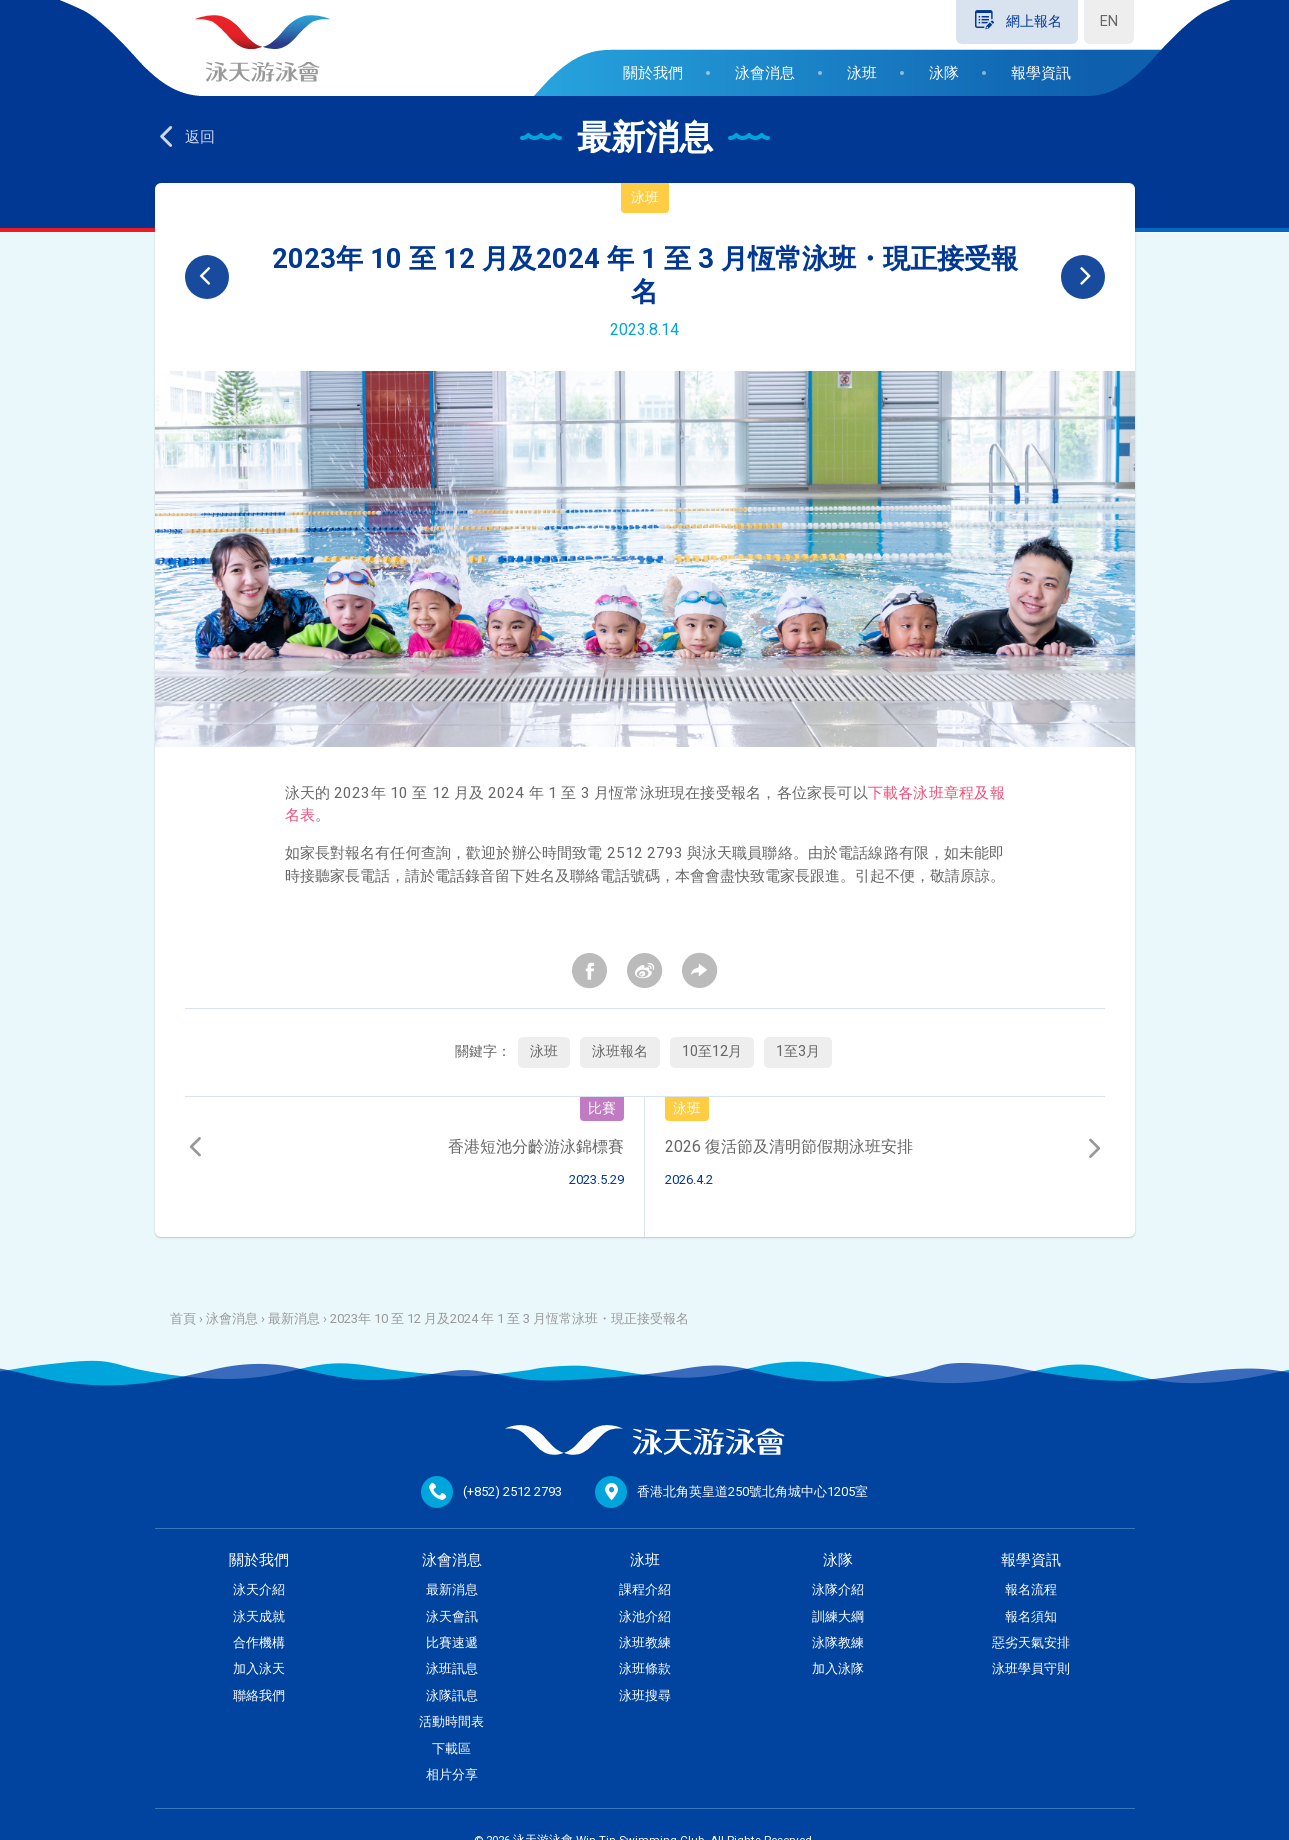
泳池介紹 (645, 1616)
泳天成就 (259, 1616)
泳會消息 (765, 73)
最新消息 (294, 1318)
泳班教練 (645, 1642)
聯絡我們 (259, 1695)
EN (1109, 21)
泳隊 (944, 73)
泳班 (862, 73)
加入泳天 (259, 1668)
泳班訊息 (452, 1668)
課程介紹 (645, 1589)
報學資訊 (1041, 73)
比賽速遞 (452, 1642)
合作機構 (259, 1642)
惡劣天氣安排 (1031, 1642)
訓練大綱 (838, 1616)
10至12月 (712, 1051)
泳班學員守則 (1031, 1668)
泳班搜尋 (645, 1695)
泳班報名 (620, 1051)
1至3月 (798, 1051)
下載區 (451, 1748)
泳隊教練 (838, 1642)
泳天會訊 (452, 1616)
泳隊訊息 (452, 1695)
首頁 (183, 1318)
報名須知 (1031, 1616)
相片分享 (452, 1774)
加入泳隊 (838, 1668)
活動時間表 (451, 1721)
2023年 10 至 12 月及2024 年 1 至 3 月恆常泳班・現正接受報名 (509, 1318)
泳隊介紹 (838, 1589)
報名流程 (1031, 1589)
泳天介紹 (259, 1589)
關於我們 (653, 73)
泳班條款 (645, 1668)
